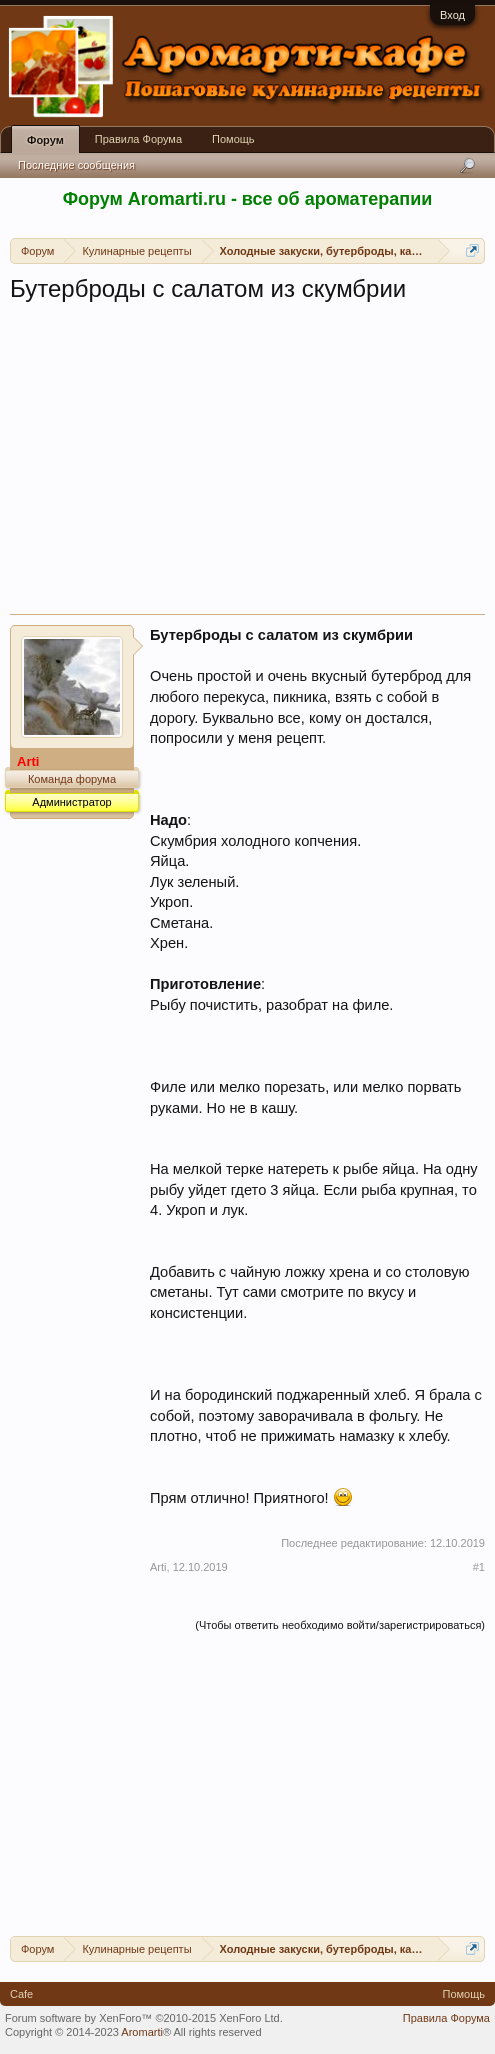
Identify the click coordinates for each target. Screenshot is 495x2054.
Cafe (21, 1994)
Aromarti (142, 2032)
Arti (158, 1567)
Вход (452, 15)
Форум (45, 140)
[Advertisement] (247, 464)
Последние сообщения (76, 165)
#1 (479, 1567)
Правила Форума (138, 139)
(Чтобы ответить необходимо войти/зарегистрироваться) (340, 1625)
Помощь (233, 139)
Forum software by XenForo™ (144, 2018)
